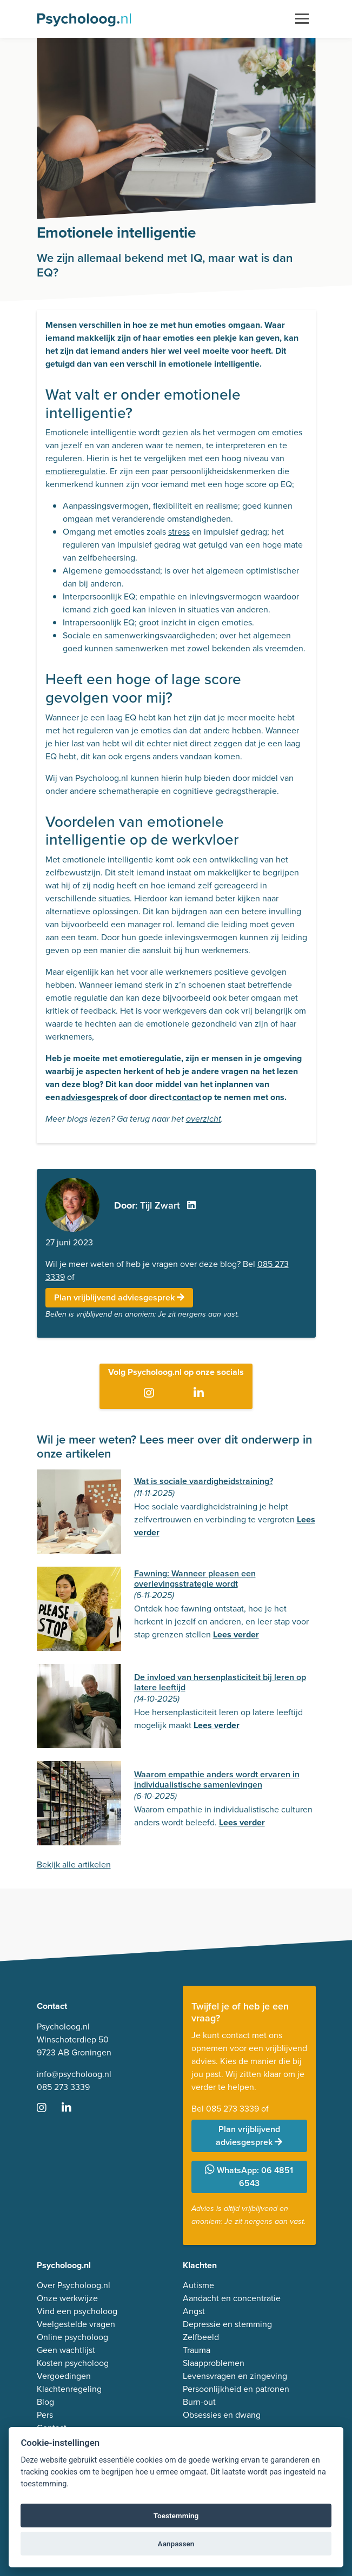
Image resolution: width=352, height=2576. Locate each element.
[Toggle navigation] (302, 19)
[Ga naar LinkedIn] (201, 1393)
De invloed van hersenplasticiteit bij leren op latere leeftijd (220, 1682)
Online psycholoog (72, 2337)
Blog (45, 2402)
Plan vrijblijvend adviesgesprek (119, 1297)
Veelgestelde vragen (76, 2324)
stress (179, 531)
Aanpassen (176, 2543)
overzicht (203, 1119)
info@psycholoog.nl (74, 2074)
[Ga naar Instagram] (151, 1393)
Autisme (198, 2285)
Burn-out (199, 2402)
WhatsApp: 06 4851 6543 (249, 2176)
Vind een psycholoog (77, 2311)
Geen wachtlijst (66, 2350)
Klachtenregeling (69, 2389)
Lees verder (236, 1634)
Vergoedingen (64, 2376)
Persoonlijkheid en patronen (236, 2389)
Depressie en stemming (227, 2324)
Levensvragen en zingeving (235, 2376)
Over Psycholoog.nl (73, 2285)
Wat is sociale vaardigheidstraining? (203, 1481)
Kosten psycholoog (73, 2363)
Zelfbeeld (201, 2337)
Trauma (196, 2350)
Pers (45, 2415)
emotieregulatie (75, 471)
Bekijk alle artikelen (74, 1864)
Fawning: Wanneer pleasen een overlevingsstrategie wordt (195, 1578)
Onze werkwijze (67, 2298)
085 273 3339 (63, 2087)
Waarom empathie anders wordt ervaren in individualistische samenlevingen (217, 1779)
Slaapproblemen (213, 2363)
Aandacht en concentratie (232, 2298)
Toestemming (176, 2515)
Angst (194, 2311)
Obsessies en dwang (222, 2415)
